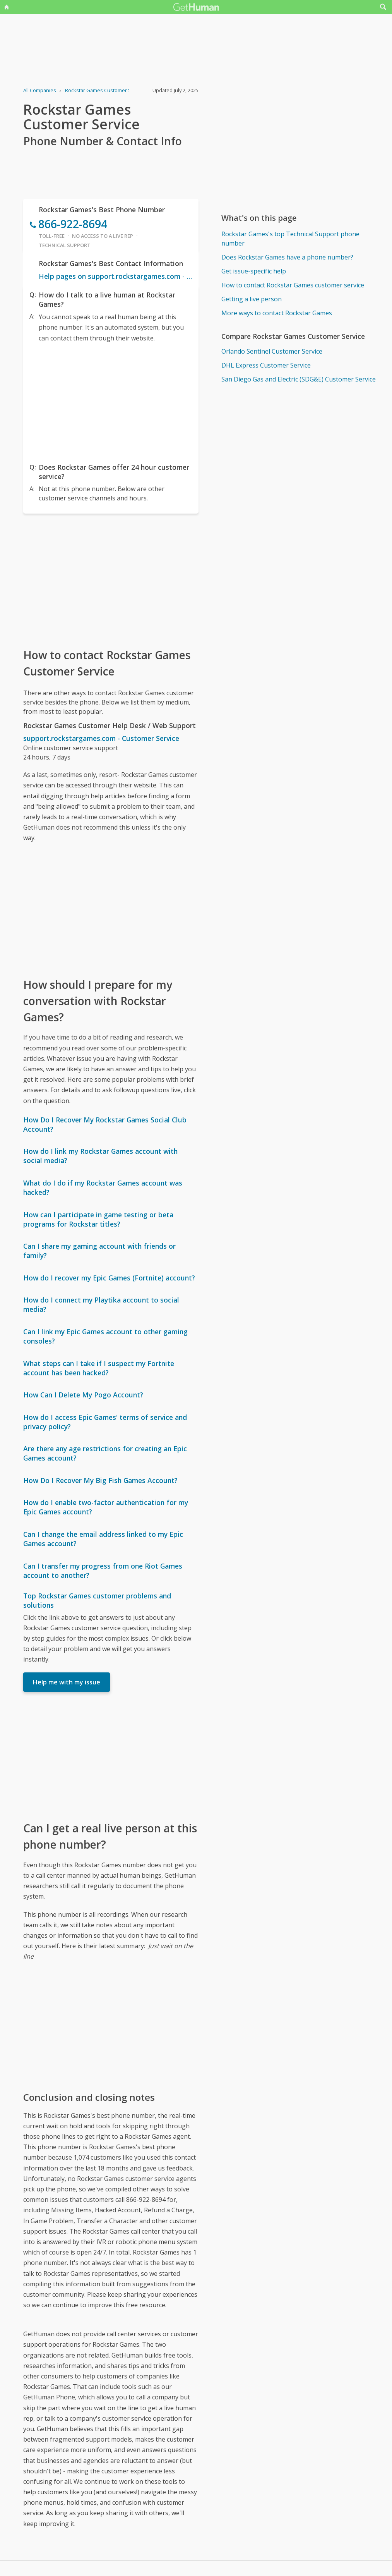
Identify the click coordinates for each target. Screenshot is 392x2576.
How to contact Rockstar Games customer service (292, 285)
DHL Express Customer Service (266, 365)
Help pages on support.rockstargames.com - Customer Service (115, 276)
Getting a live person (251, 299)
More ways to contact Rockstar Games (276, 313)
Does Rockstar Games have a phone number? (287, 257)
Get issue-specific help (253, 271)
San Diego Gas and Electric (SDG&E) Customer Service (298, 379)
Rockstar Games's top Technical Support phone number (290, 238)
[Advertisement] (110, 401)
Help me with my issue (66, 1682)
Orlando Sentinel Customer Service (271, 351)
